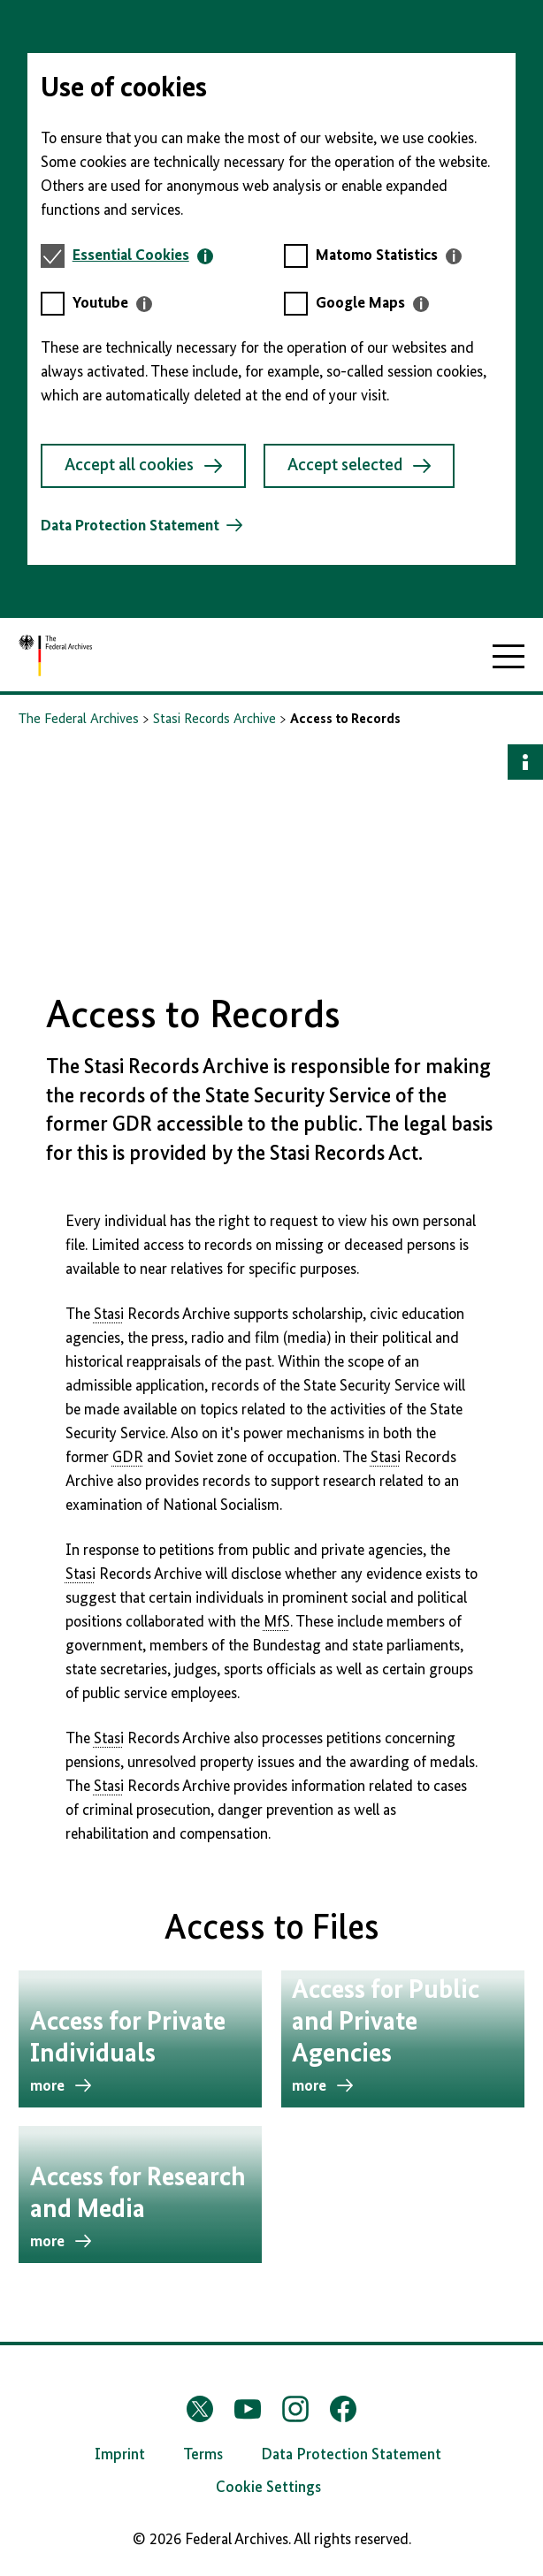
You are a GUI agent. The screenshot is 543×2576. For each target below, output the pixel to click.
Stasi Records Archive (214, 720)
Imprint (120, 2455)
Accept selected (359, 466)
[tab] (143, 256)
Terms (203, 2455)
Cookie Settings (268, 2488)
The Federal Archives (79, 720)
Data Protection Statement (130, 526)
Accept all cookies (143, 466)
